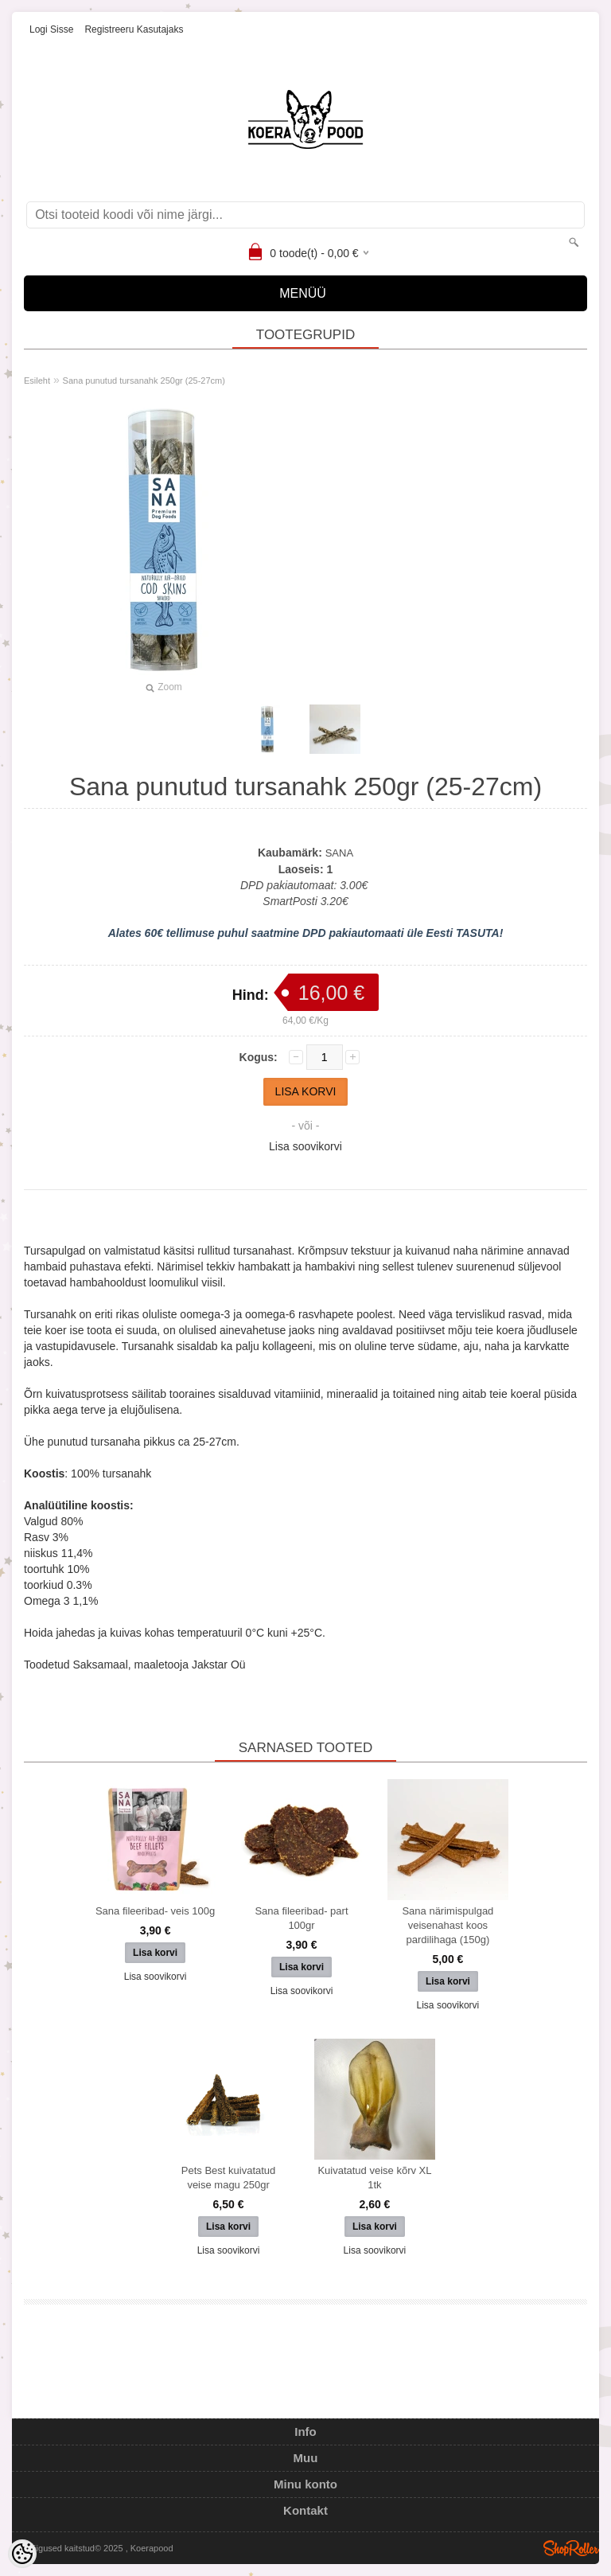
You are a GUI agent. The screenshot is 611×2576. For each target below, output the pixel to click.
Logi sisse (51, 29)
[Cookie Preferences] (22, 2553)
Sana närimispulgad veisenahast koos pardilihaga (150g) (447, 1925)
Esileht (37, 380)
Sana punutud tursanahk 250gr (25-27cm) (144, 380)
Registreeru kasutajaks (133, 29)
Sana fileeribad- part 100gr (301, 1918)
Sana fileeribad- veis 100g (155, 1911)
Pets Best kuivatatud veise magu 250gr (228, 2177)
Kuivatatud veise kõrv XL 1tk (374, 2177)
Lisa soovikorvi (305, 1146)
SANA (339, 853)
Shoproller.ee (571, 2548)
